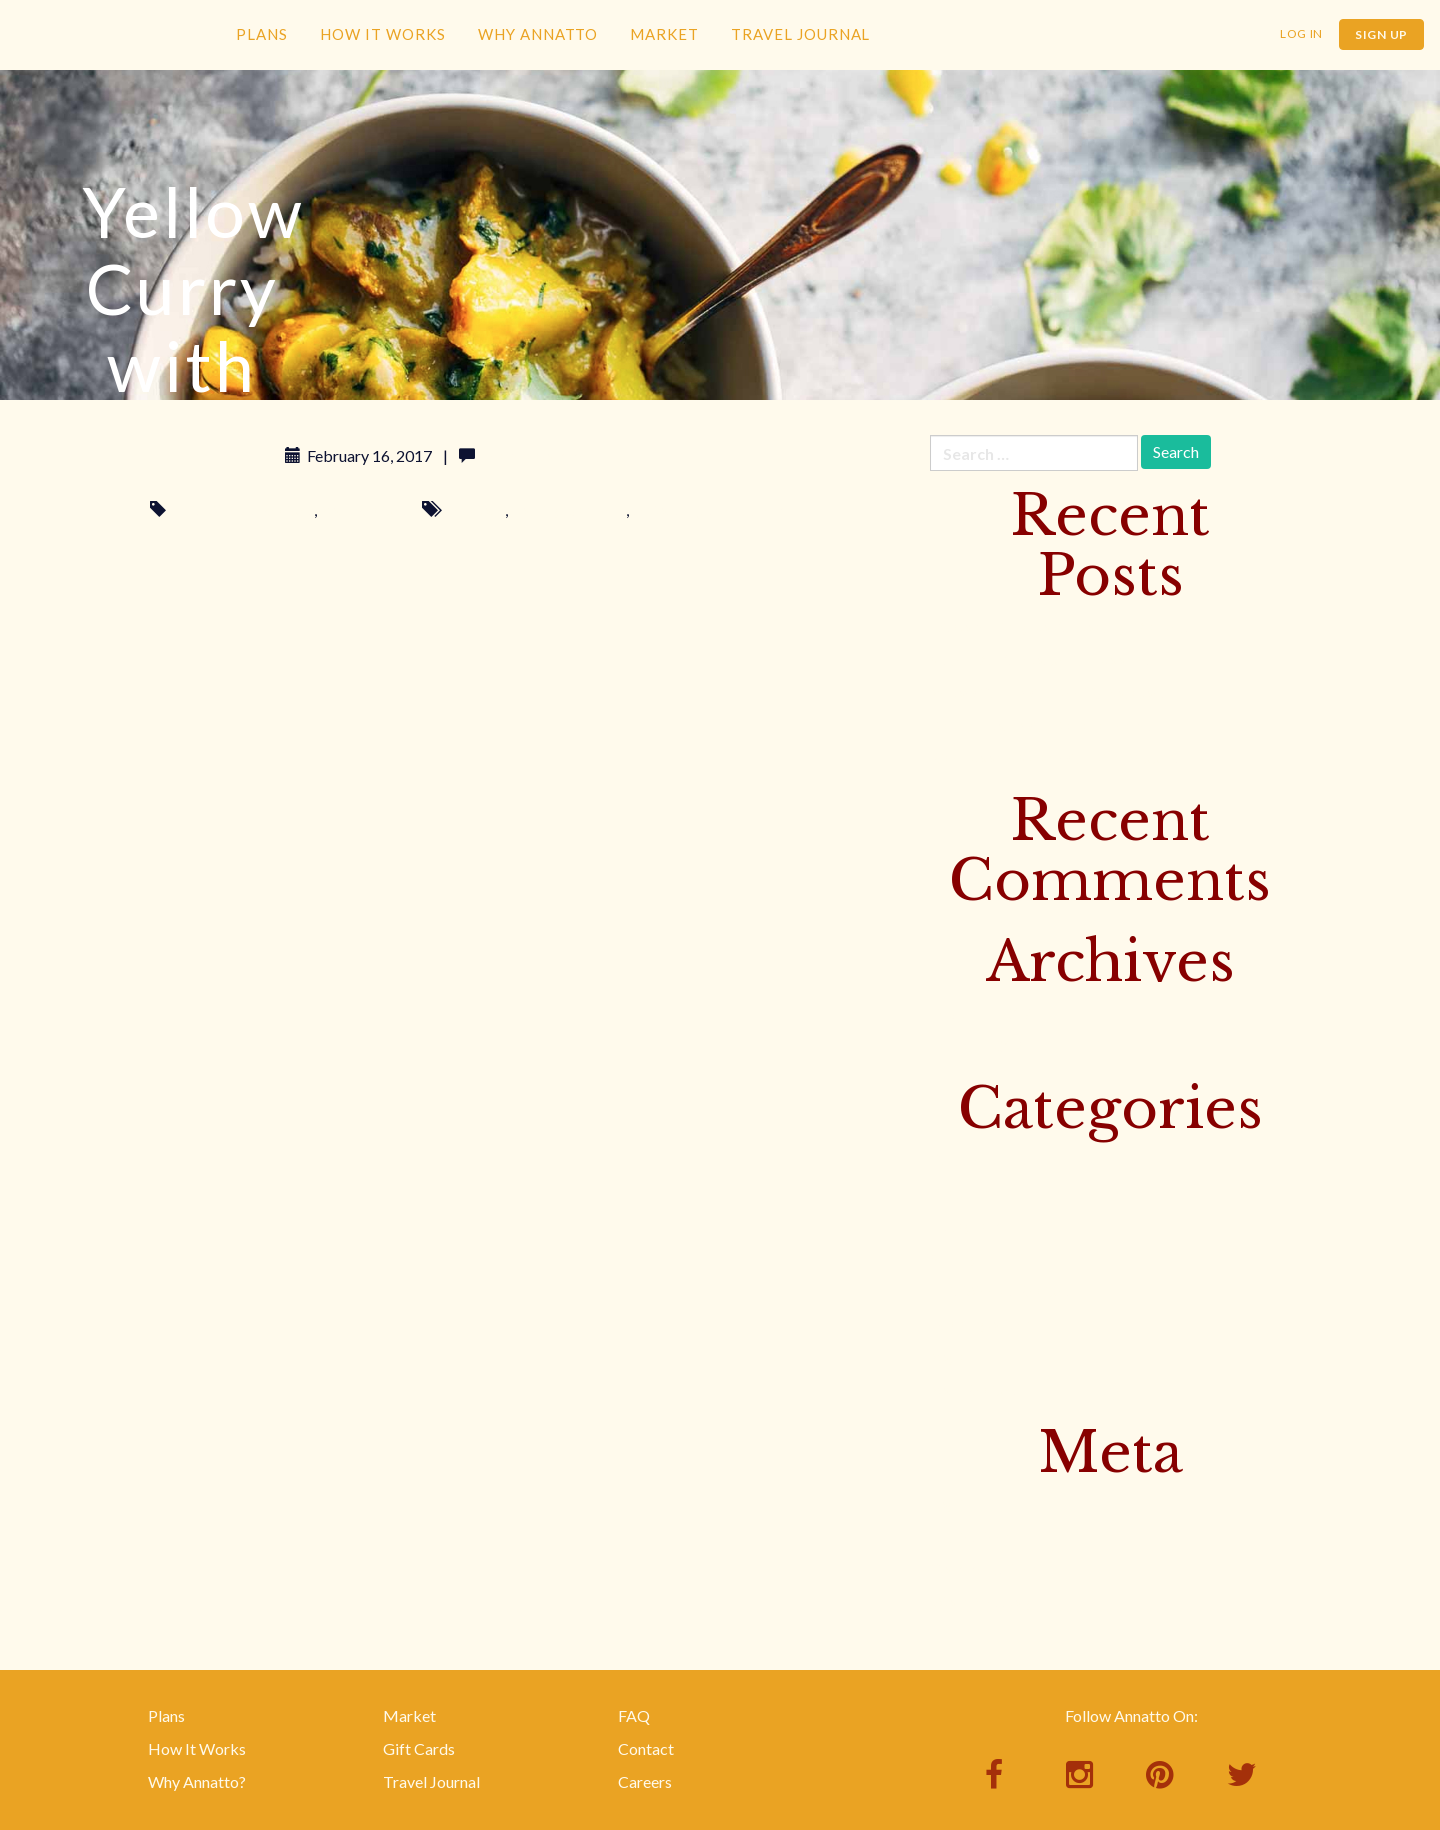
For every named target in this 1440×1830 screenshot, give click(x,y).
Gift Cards (419, 1748)
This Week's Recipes (243, 509)
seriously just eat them (708, 509)
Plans (262, 34)
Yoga (947, 1356)
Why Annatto (538, 34)
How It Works (383, 34)
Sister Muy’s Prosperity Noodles (1041, 659)
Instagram (965, 1225)
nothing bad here (568, 509)
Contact (646, 1748)
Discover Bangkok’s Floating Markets (1060, 626)
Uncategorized (981, 1323)
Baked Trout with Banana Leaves (1042, 725)
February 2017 (980, 1012)
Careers (645, 1781)
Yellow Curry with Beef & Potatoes (1048, 692)
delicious (474, 509)
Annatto (110, 66)
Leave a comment (540, 455)
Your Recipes (364, 509)
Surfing (954, 1257)
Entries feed (971, 1536)
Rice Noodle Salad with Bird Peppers (1055, 757)
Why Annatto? (197, 1781)
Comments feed (984, 1568)
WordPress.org (982, 1601)
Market (664, 34)
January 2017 (976, 1045)
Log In (1301, 33)
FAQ (634, 1715)
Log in (950, 1503)
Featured (960, 1192)
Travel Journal (800, 34)
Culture (955, 1159)
